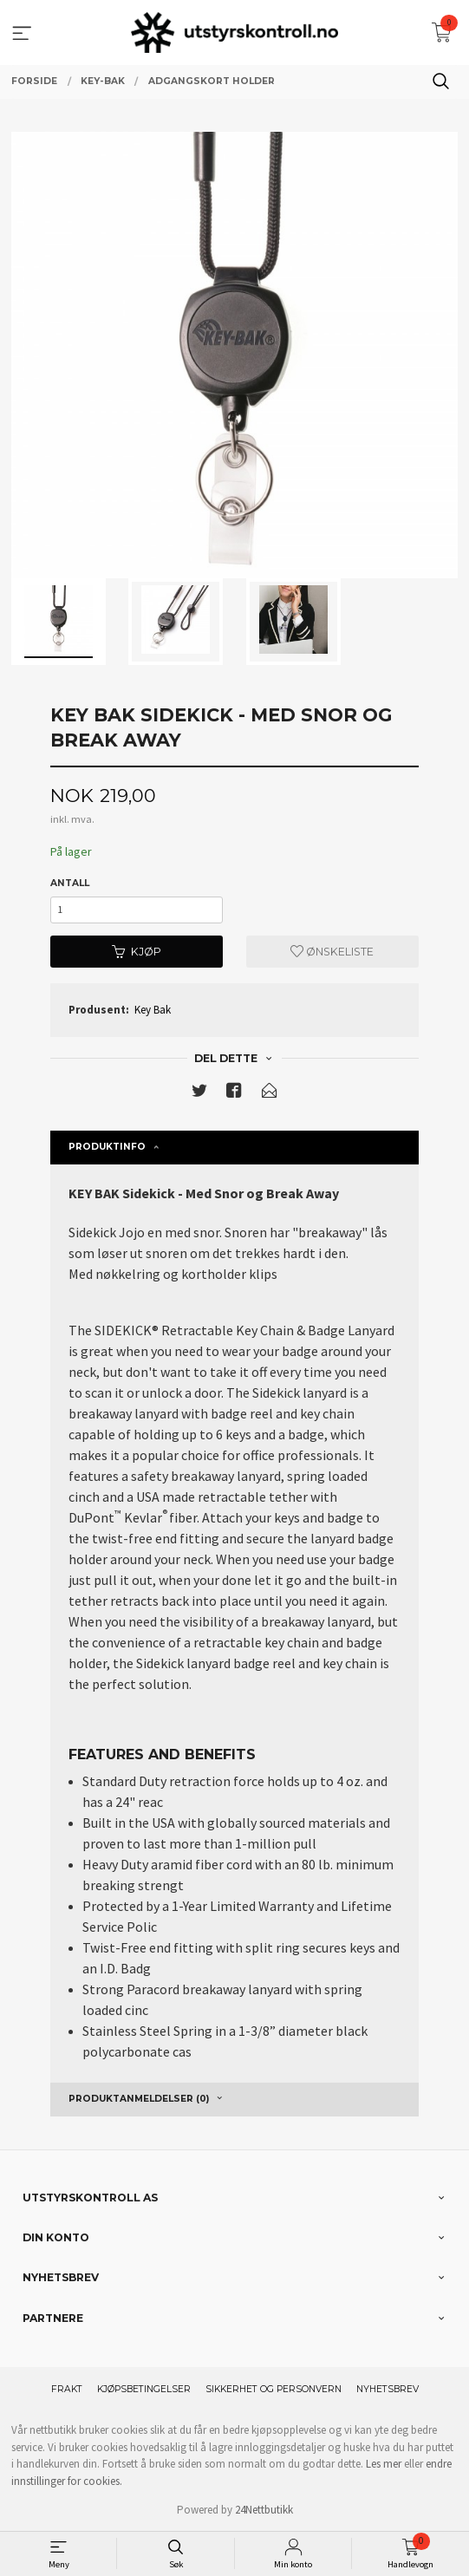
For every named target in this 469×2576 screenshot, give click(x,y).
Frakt (66, 2389)
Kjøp (136, 951)
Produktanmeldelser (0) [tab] (138, 2098)
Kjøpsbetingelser (144, 2389)
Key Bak (152, 1009)
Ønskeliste (332, 951)
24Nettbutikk (264, 2509)
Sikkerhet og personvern (273, 2389)
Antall (69, 883)
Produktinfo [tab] (107, 1146)
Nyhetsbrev (387, 2389)
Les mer (383, 2463)
